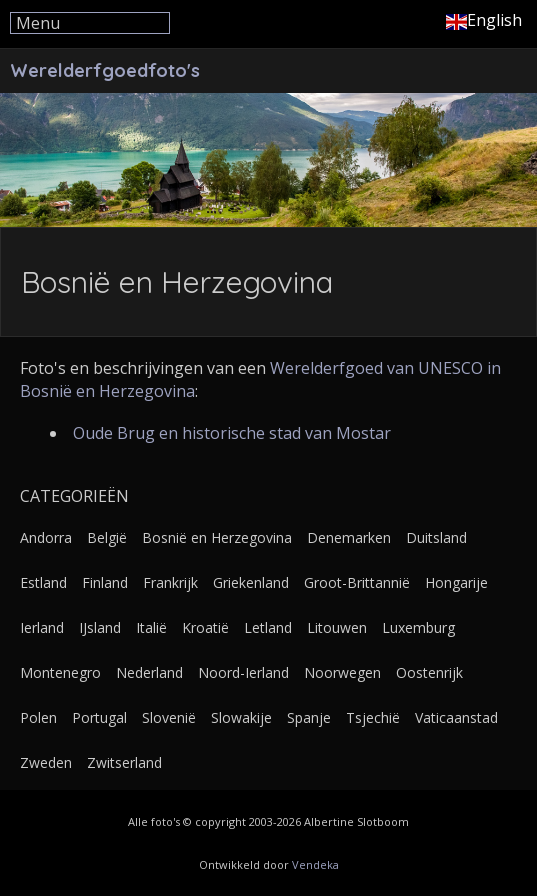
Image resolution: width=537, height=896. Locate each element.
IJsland (100, 627)
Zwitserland (124, 762)
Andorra (46, 537)
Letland (268, 627)
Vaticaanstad (456, 717)
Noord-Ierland (243, 672)
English (484, 20)
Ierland (42, 627)
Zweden (46, 762)
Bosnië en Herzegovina (217, 537)
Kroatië (205, 627)
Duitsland (436, 537)
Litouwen (337, 627)
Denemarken (349, 537)
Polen (38, 717)
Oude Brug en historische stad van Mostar (232, 433)
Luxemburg (418, 627)
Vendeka (315, 864)
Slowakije (241, 717)
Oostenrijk (429, 672)
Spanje (309, 717)
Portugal (99, 717)
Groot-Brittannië (357, 582)
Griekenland (251, 582)
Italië (151, 627)
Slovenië (169, 717)
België (107, 537)
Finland (105, 582)
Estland (43, 582)
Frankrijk (170, 582)
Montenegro (60, 672)
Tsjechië (373, 717)
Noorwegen (342, 672)
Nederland (149, 672)
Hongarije (456, 582)
